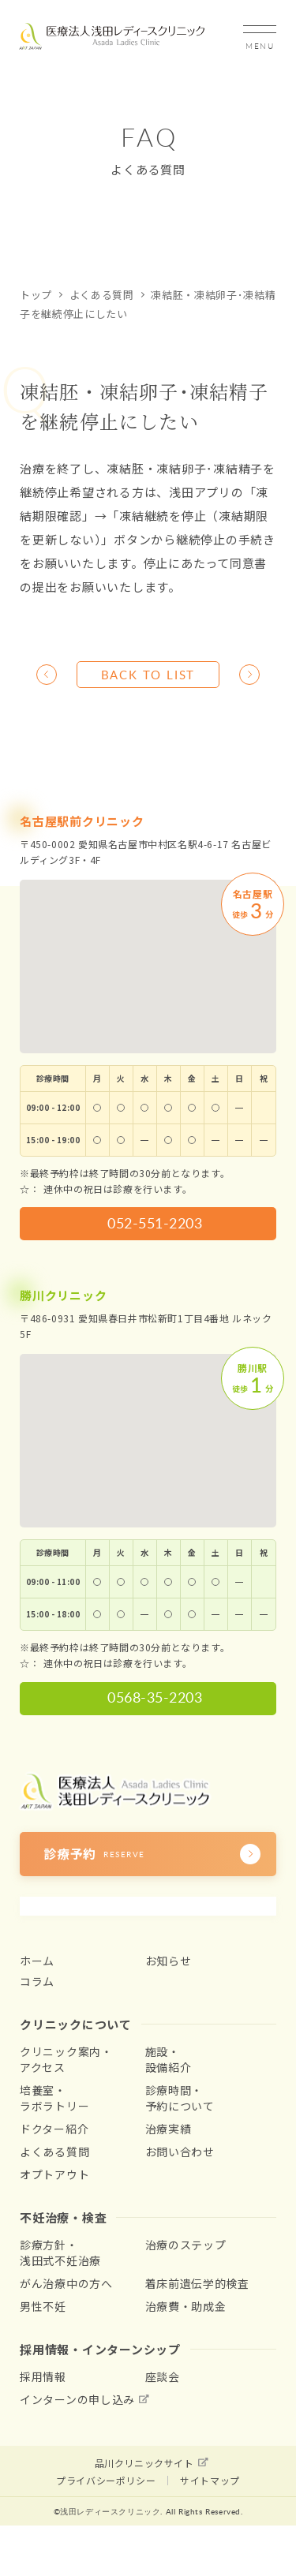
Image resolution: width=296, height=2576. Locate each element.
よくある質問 (101, 294)
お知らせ (168, 1960)
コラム (37, 1981)
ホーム (37, 1960)
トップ (36, 294)
